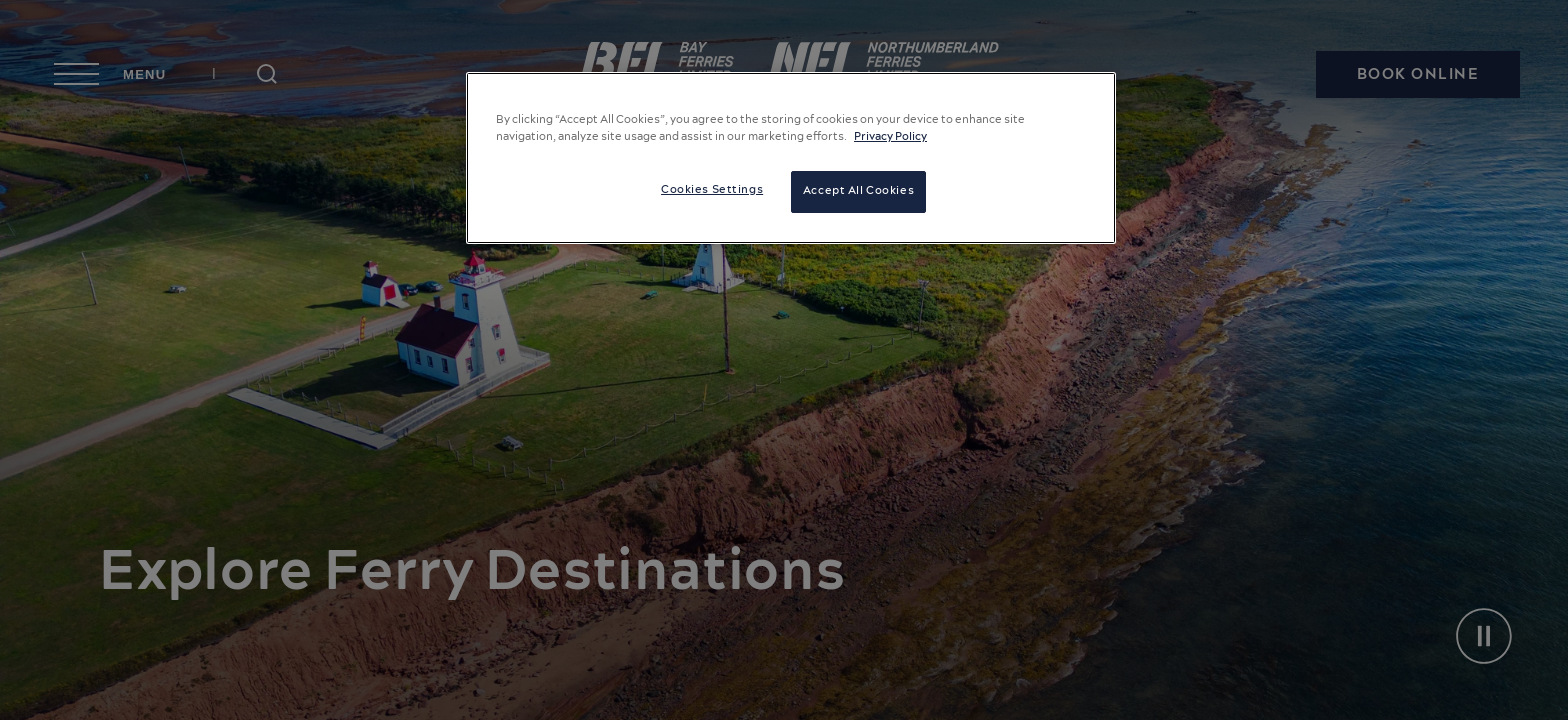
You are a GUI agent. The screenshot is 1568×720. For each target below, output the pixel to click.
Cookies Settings (712, 190)
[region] (791, 158)
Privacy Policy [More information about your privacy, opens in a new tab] (890, 137)
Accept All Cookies (858, 191)
